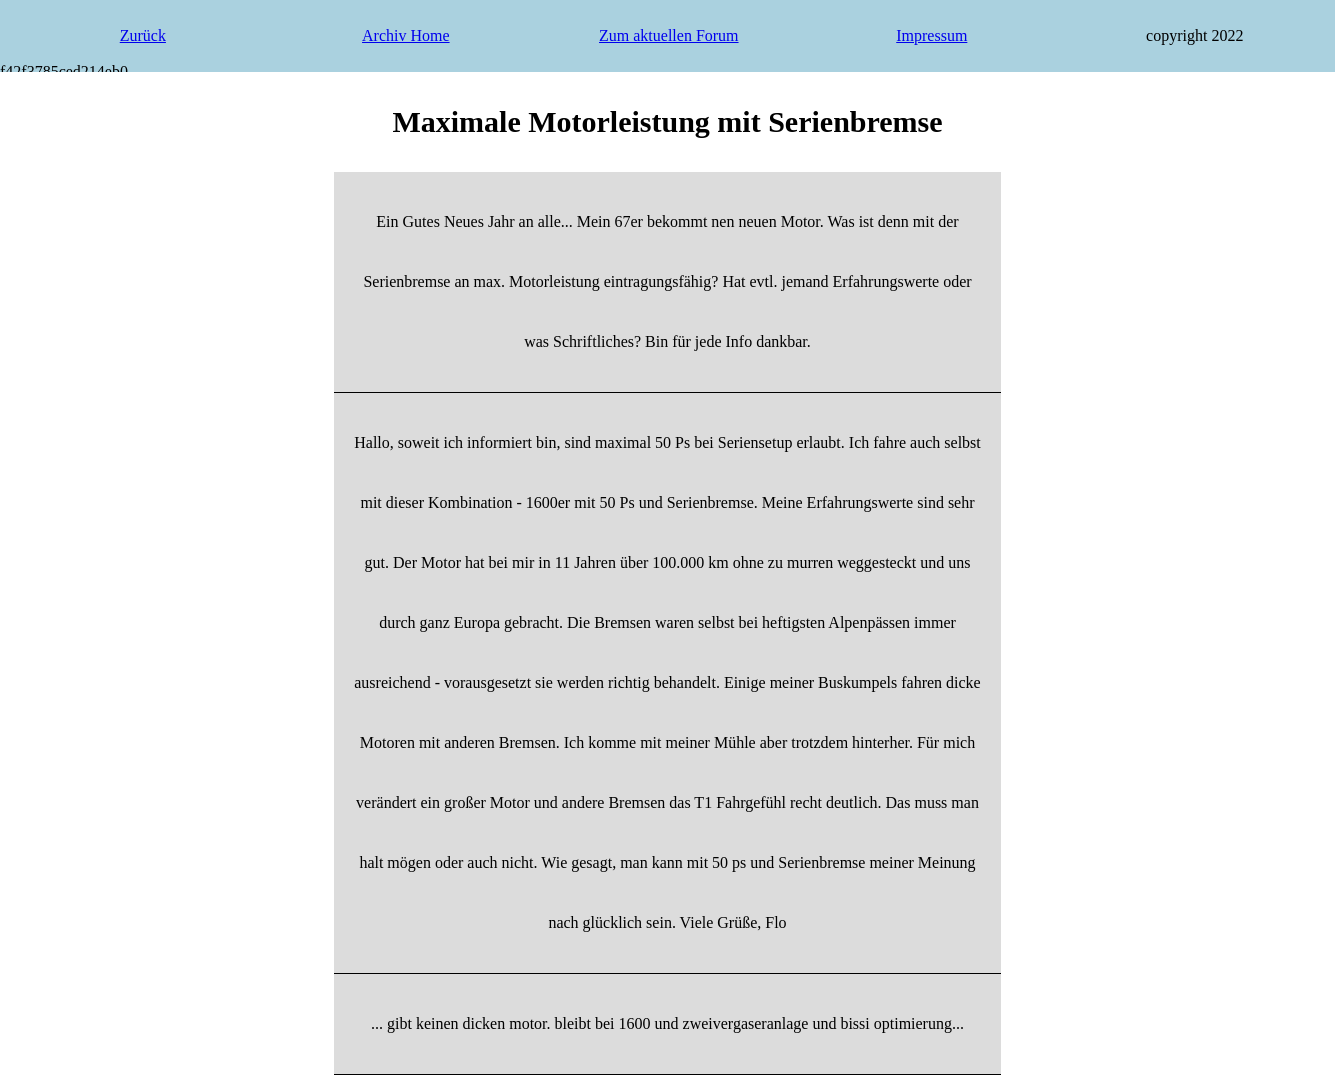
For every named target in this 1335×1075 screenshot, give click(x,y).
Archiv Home (406, 35)
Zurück (143, 35)
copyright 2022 (1194, 35)
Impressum (931, 35)
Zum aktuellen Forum (669, 35)
